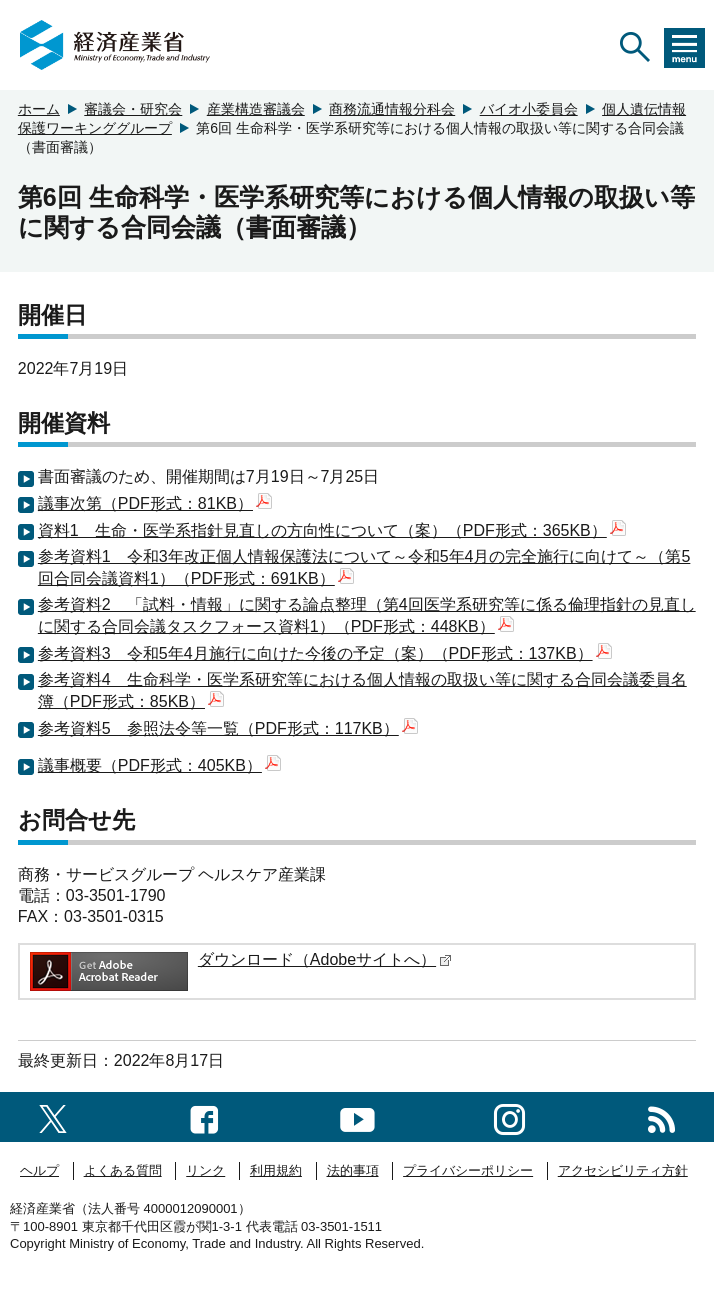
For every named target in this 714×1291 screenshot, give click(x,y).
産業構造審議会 (256, 109)
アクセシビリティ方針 (623, 1170)
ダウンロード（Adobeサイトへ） (325, 959)
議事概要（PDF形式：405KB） (159, 765)
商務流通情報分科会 (392, 109)
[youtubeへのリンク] (357, 1116)
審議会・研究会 (133, 109)
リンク (205, 1170)
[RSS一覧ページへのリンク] (661, 1116)
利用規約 (276, 1170)
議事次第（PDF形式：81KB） (155, 503)
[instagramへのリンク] (509, 1116)
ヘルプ (39, 1170)
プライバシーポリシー (468, 1170)
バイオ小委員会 (529, 109)
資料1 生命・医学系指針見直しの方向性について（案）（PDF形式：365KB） (332, 530)
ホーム (39, 109)
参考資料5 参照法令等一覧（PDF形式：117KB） (228, 728)
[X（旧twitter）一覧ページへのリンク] (53, 1116)
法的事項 (353, 1170)
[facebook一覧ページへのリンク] (204, 1116)
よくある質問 (123, 1170)
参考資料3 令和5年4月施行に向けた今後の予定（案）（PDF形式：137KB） (325, 653)
